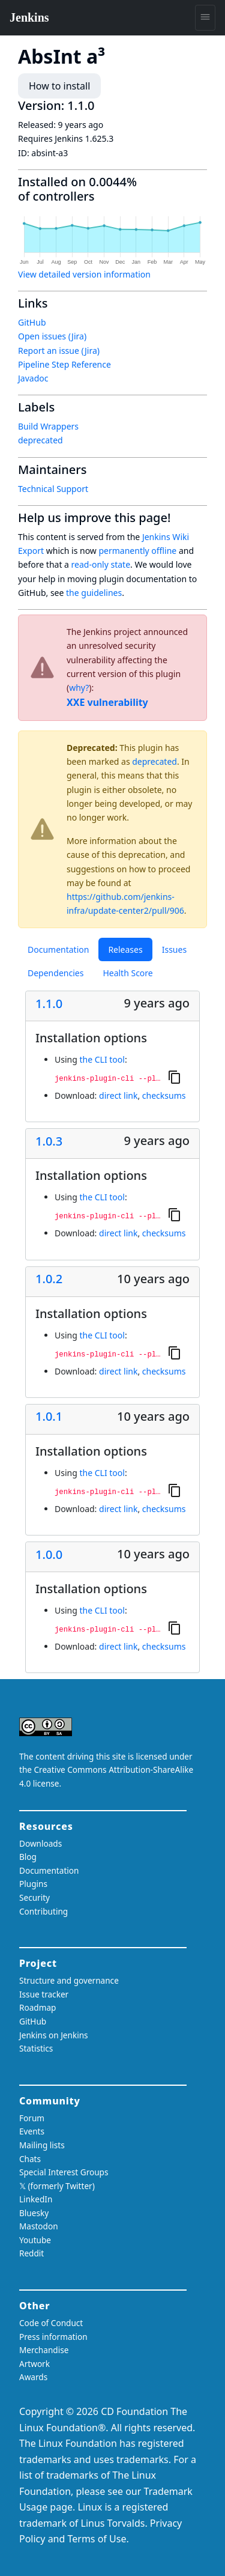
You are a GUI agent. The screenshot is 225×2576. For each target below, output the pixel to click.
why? (79, 687)
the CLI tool (101, 1059)
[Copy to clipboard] (175, 1077)
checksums (164, 1095)
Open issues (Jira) (52, 336)
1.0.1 (48, 1416)
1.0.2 (48, 1279)
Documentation (58, 949)
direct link (118, 1095)
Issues (174, 949)
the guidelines (94, 592)
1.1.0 (48, 1004)
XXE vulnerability (107, 702)
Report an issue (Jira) (59, 350)
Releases (125, 949)
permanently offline (137, 550)
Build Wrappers (48, 426)
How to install (59, 86)
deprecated (154, 761)
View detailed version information (84, 274)
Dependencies (55, 973)
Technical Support (53, 488)
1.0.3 (48, 1141)
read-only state (100, 564)
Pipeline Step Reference (64, 364)
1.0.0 (48, 1555)
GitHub (32, 322)
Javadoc (33, 378)
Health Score (127, 973)
